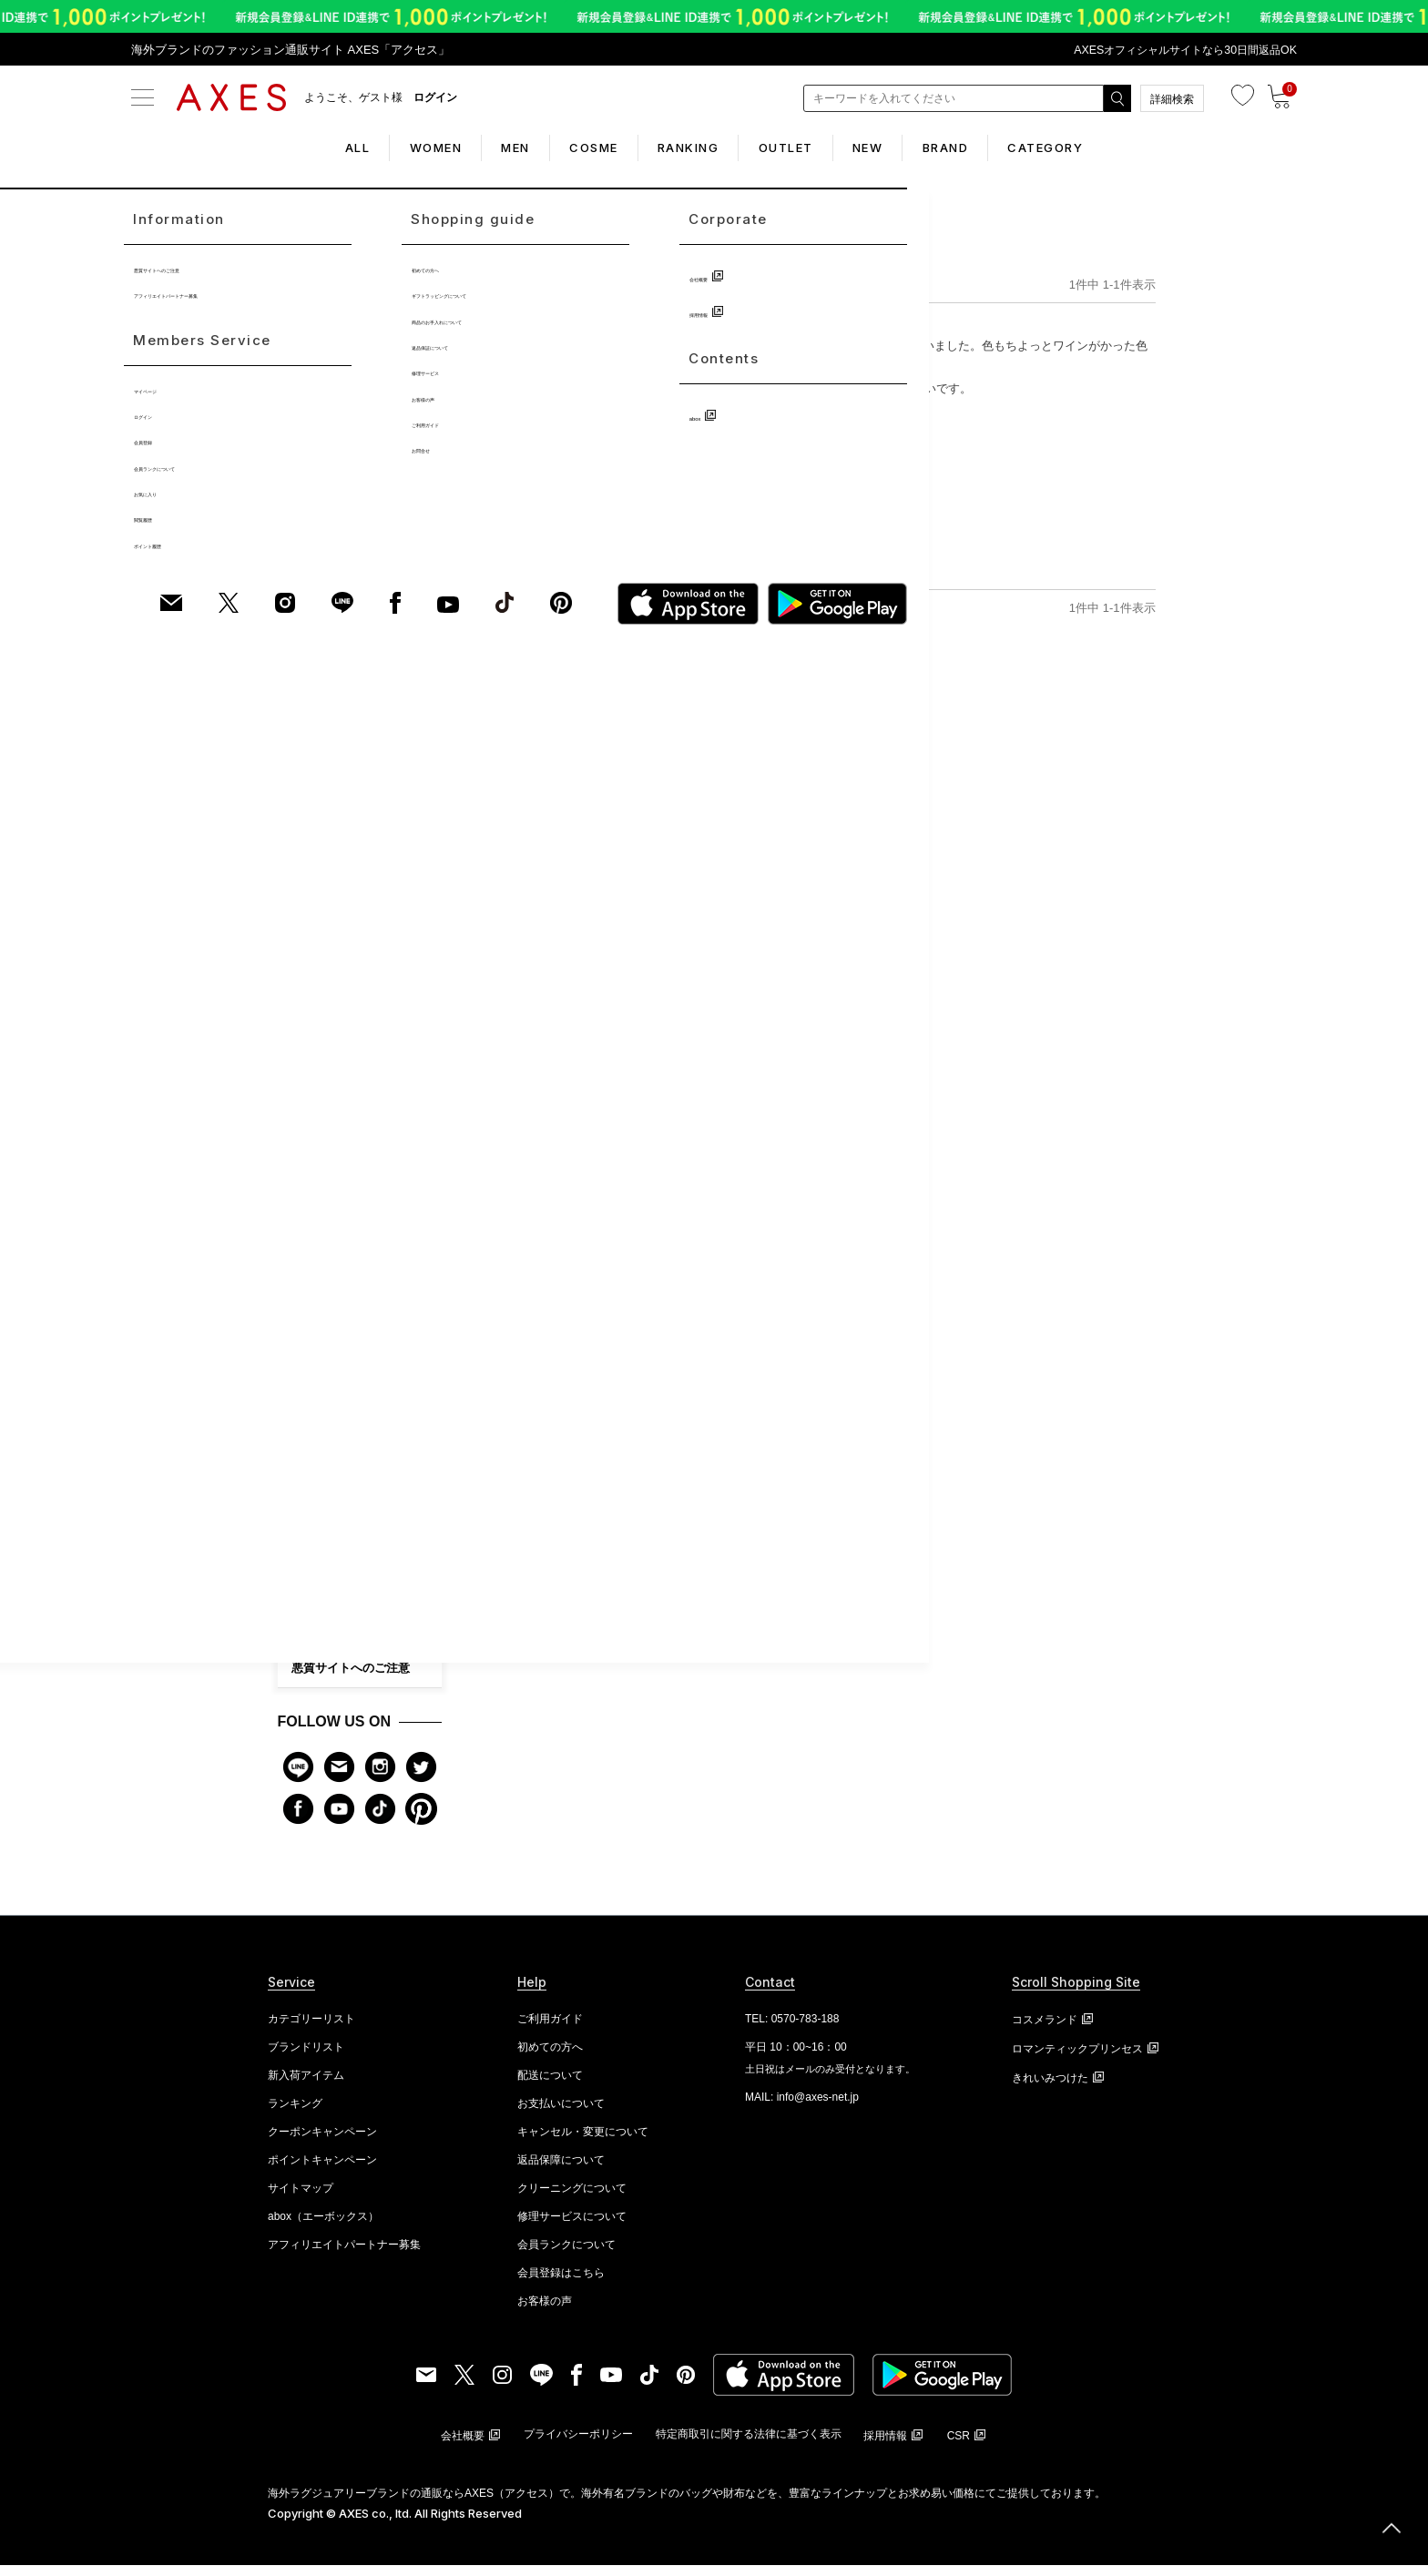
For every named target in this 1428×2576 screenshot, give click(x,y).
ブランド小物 (324, 973)
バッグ (307, 827)
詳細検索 (1172, 99)
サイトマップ (300, 2199)
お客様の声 (321, 1445)
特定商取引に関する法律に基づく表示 (749, 2445)
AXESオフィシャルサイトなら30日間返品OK (1177, 50)
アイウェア (318, 1118)
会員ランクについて (344, 1485)
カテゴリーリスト (311, 2029)
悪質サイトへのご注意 (350, 1679)
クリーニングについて (572, 2199)
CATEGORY (1110, 147)
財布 (302, 864)
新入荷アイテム (306, 2086)
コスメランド (1044, 2030)
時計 (302, 900)
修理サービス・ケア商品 (356, 1407)
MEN (483, 147)
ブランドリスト (306, 2058)
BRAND (994, 147)
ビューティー (324, 1226)
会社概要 (315, 1601)
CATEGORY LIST (360, 1264)
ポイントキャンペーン (322, 2170)
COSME (577, 147)
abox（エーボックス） (323, 2227)
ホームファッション (340, 1081)
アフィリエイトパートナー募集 (344, 2255)
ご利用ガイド (326, 1524)
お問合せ (315, 1562)
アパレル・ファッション (351, 1045)
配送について (550, 2086)
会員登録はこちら (561, 2283)
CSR (958, 2446)
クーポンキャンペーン (322, 2142)
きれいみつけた (1050, 2088)
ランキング (295, 2114)
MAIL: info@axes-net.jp (802, 2108)
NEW (899, 147)
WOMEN (387, 147)
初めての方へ (326, 1368)
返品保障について (561, 2170)
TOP (500, 277)
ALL (293, 147)
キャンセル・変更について (582, 2142)
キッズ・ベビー (329, 1190)
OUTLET (801, 147)
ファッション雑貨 (335, 1009)
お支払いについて (561, 2114)
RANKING (688, 147)
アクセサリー (324, 937)
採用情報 (315, 1640)
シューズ (313, 1154)
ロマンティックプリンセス (1077, 2059)
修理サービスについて (572, 2227)
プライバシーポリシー (578, 2445)
